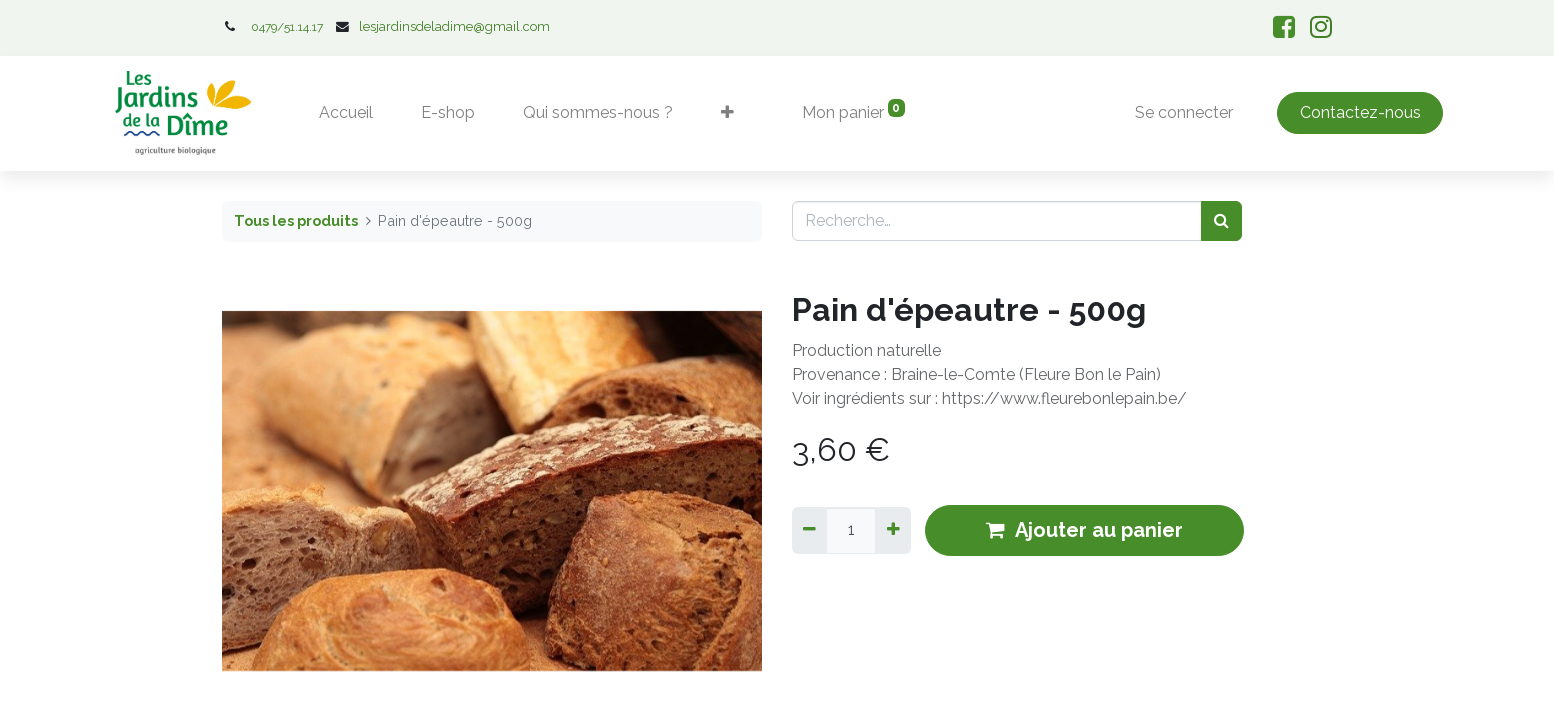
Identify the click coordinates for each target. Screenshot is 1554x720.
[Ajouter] (892, 530)
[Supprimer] (809, 530)
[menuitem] (346, 113)
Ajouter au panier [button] (1084, 530)
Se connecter (1184, 112)
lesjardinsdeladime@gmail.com (454, 26)
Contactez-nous (1360, 112)
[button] (727, 113)
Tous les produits (296, 220)
